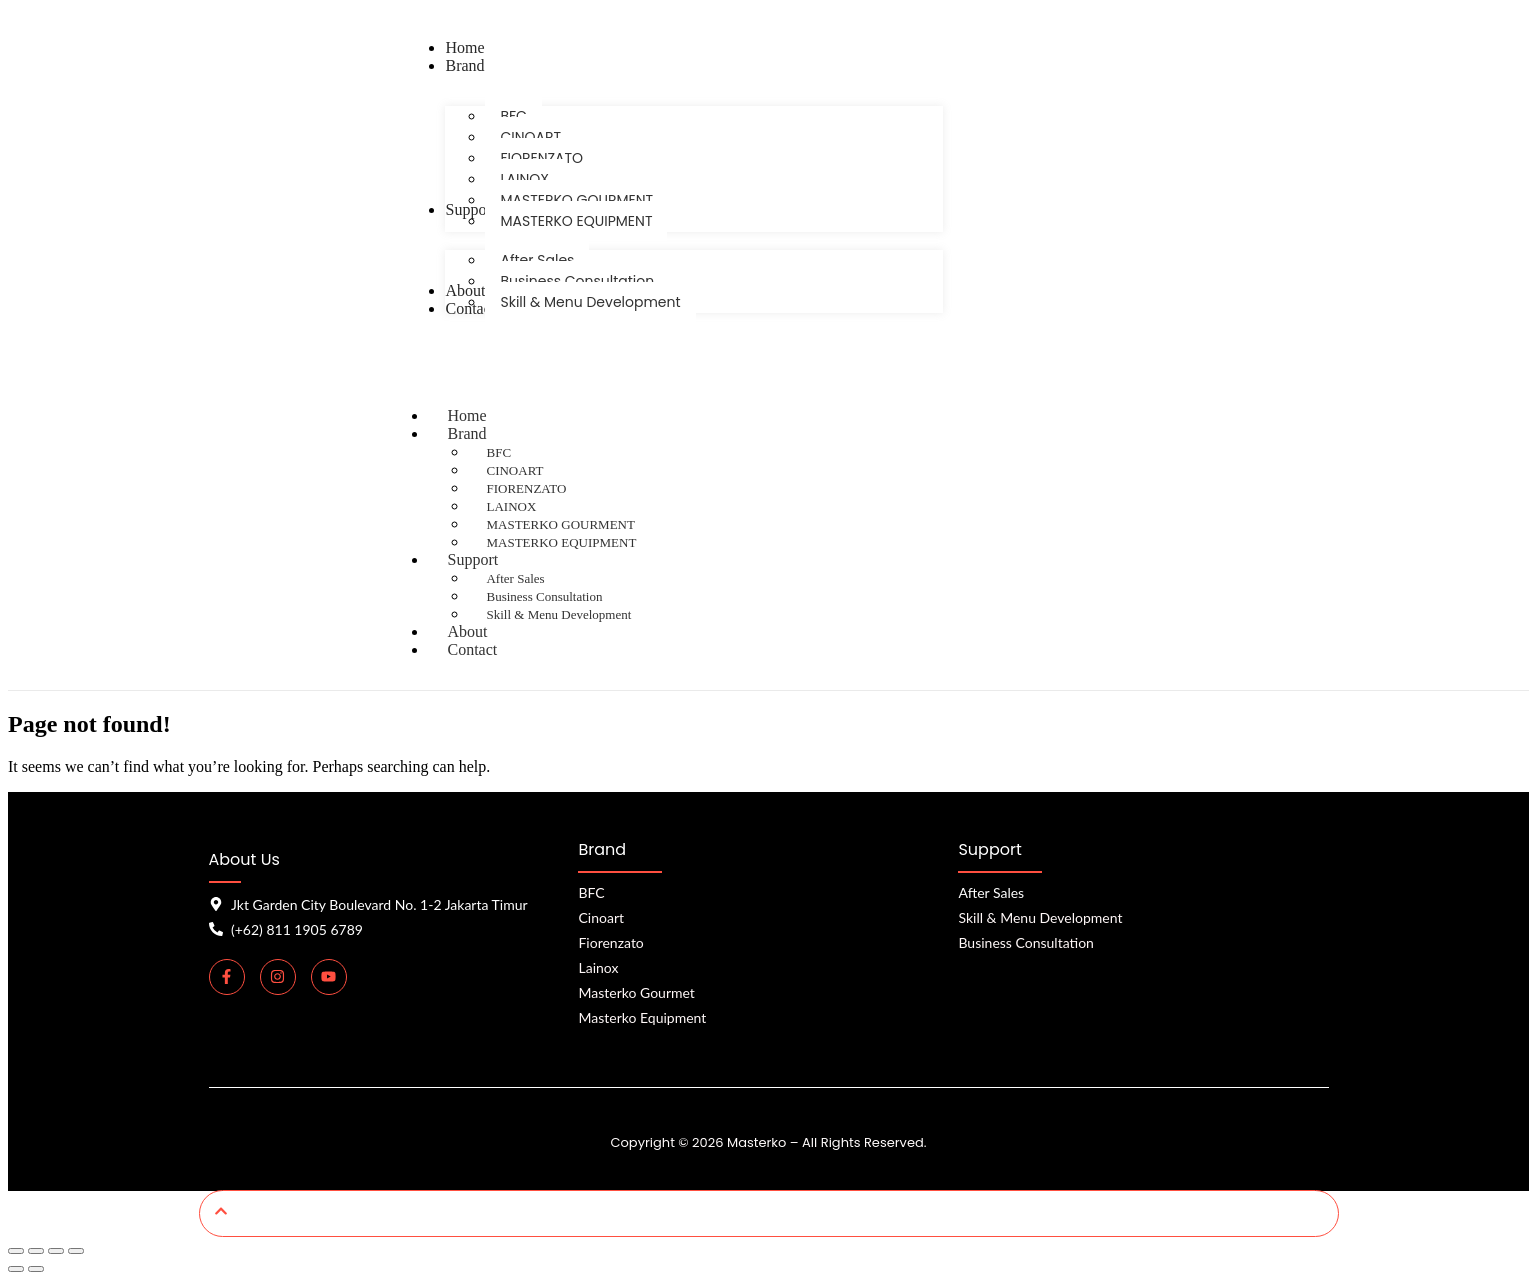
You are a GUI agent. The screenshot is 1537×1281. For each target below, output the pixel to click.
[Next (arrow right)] (36, 1269)
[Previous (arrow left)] (16, 1269)
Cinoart (601, 917)
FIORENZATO (526, 488)
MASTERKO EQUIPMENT (561, 542)
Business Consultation (544, 596)
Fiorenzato (610, 942)
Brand (485, 433)
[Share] (56, 1251)
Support (491, 559)
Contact (472, 649)
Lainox (598, 967)
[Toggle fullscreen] (36, 1251)
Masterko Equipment (642, 1017)
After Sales (515, 578)
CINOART (514, 470)
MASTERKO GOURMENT (560, 524)
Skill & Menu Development (558, 614)
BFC (498, 452)
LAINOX (511, 506)
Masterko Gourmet (636, 992)
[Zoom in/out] (16, 1251)
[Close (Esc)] (76, 1251)
